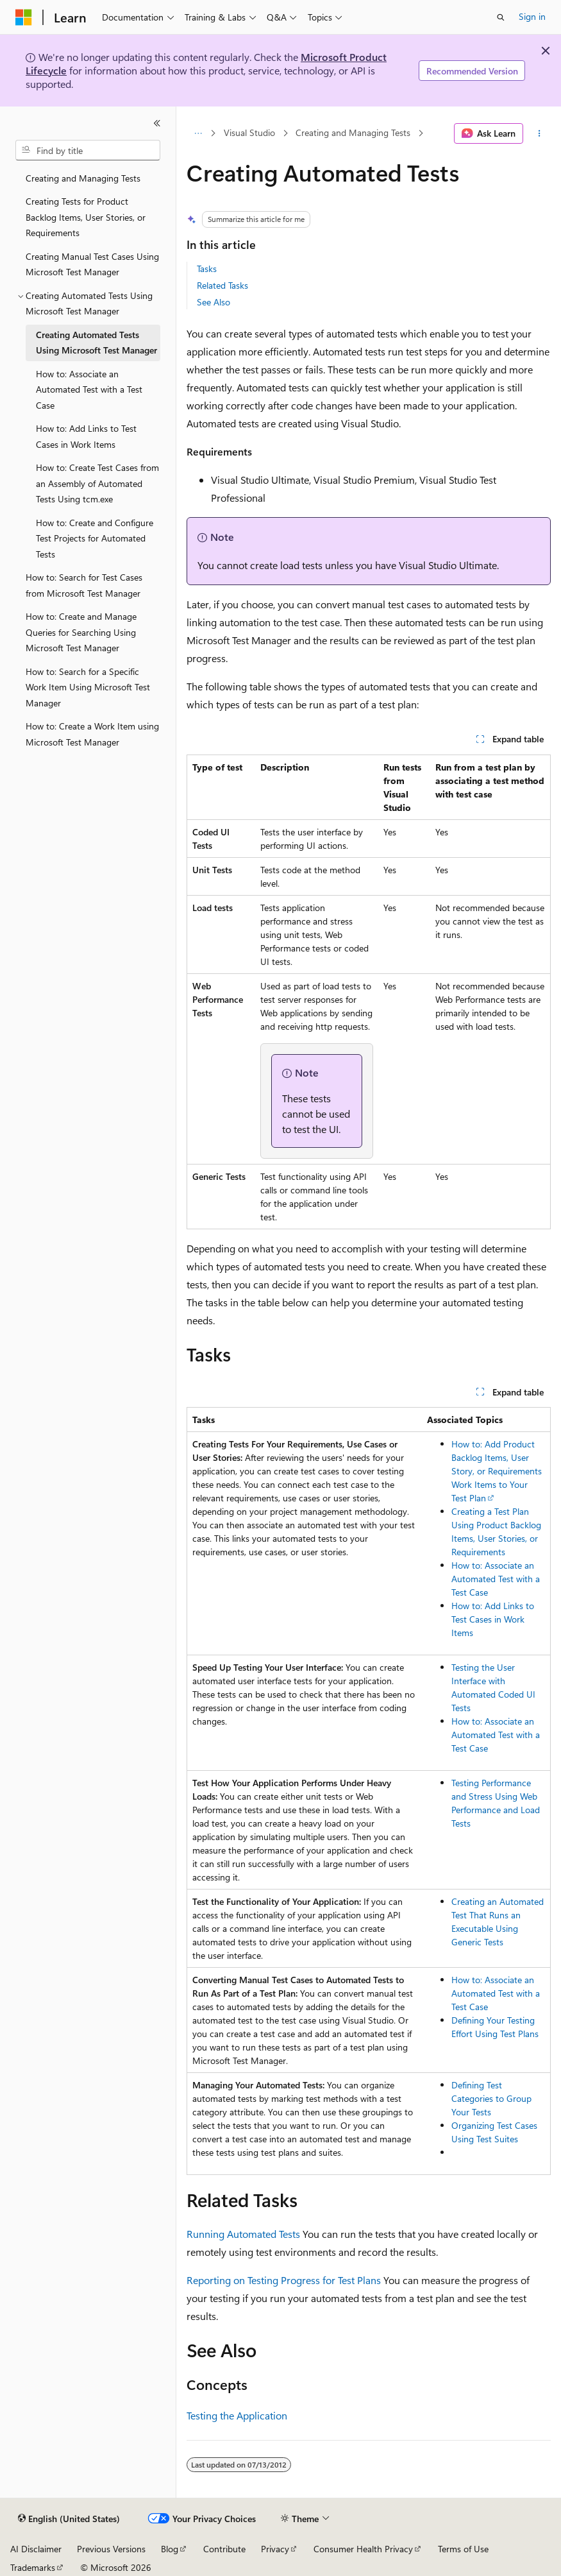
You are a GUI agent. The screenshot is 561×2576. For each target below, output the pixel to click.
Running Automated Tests (243, 2233)
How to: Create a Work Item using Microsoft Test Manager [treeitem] (92, 734)
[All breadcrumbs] (198, 133)
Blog (169, 2549)
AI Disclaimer (36, 2549)
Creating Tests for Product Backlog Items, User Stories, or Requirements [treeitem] (86, 217)
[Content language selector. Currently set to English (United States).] (69, 2519)
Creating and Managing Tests (353, 133)
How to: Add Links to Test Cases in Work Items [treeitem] (86, 436)
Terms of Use (463, 2549)
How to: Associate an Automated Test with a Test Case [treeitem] (89, 389)
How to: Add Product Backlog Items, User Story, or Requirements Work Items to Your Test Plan (496, 1471)
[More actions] (539, 133)
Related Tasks (222, 285)
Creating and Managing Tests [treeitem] (83, 178)
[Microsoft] (23, 17)
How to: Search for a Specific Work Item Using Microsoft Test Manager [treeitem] (88, 687)
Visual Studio (249, 133)
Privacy (275, 2549)
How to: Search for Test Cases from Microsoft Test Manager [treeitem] (84, 585)
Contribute (224, 2549)
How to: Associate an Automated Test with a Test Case (495, 1578)
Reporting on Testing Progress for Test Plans (284, 2280)
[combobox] (87, 150)
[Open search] (501, 17)
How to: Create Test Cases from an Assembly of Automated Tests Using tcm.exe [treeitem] (97, 483)
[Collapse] (157, 123)
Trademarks (32, 2567)
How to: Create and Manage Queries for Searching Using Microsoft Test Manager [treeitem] (81, 632)
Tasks (207, 268)
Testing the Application (237, 2415)
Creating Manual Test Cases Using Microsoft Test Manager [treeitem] (92, 264)
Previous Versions (111, 2549)
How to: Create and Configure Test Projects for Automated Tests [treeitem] (94, 538)
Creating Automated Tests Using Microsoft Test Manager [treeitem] (96, 342)
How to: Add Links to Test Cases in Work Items (492, 1619)
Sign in (532, 16)
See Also (213, 302)
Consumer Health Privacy (363, 2549)
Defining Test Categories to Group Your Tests (491, 2098)
